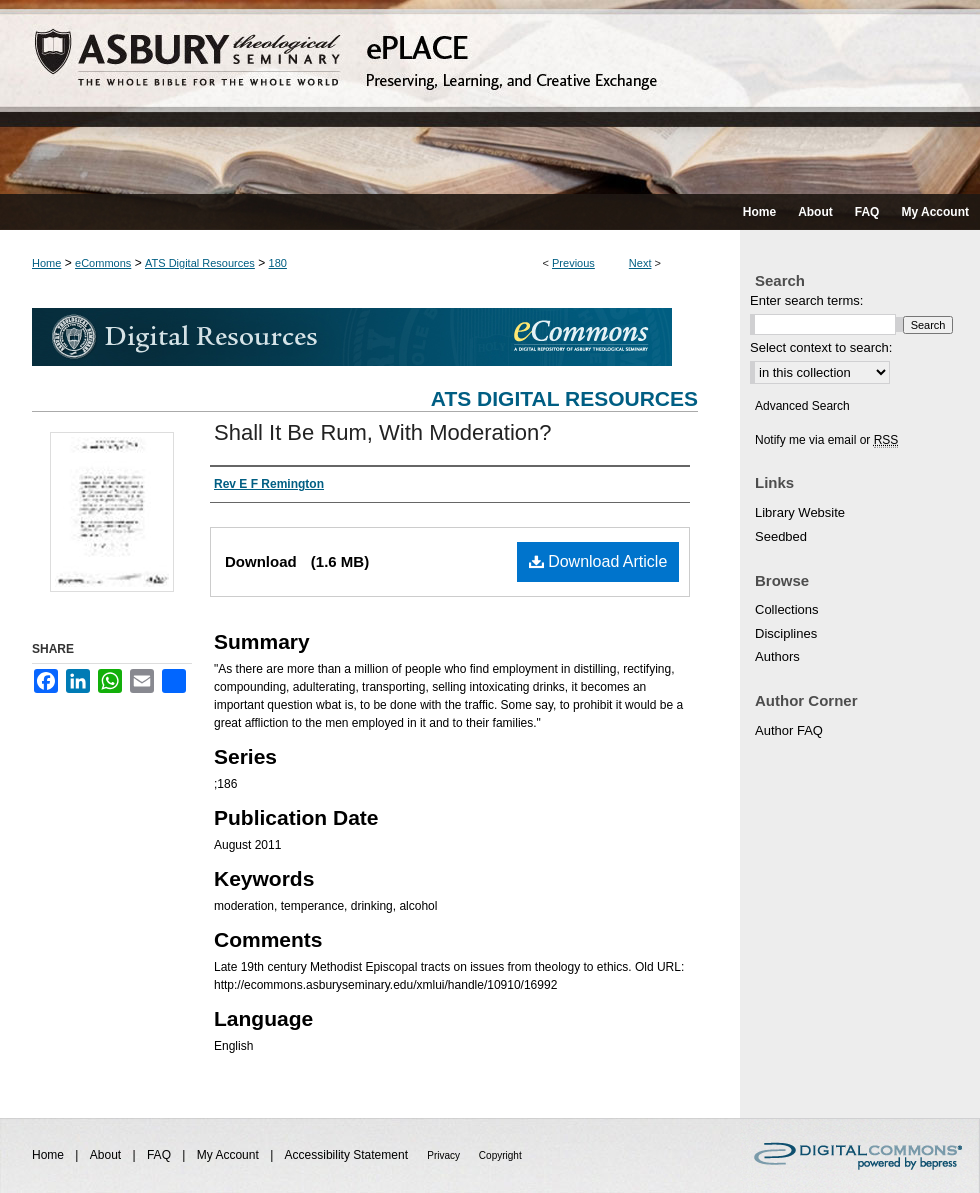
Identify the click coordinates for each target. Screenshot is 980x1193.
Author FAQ (789, 730)
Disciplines (786, 633)
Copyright (500, 1155)
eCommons (103, 263)
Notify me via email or (826, 440)
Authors (777, 656)
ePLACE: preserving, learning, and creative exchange (490, 97)
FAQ (160, 1155)
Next (640, 263)
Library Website (800, 512)
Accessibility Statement (348, 1155)
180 (278, 263)
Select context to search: (821, 347)
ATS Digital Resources (200, 263)
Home (46, 263)
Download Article (598, 561)
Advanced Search (802, 406)
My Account (229, 1155)
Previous (573, 263)
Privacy (445, 1155)
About (107, 1155)
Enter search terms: (806, 300)
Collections (787, 609)
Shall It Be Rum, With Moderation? (382, 432)
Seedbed (781, 536)
